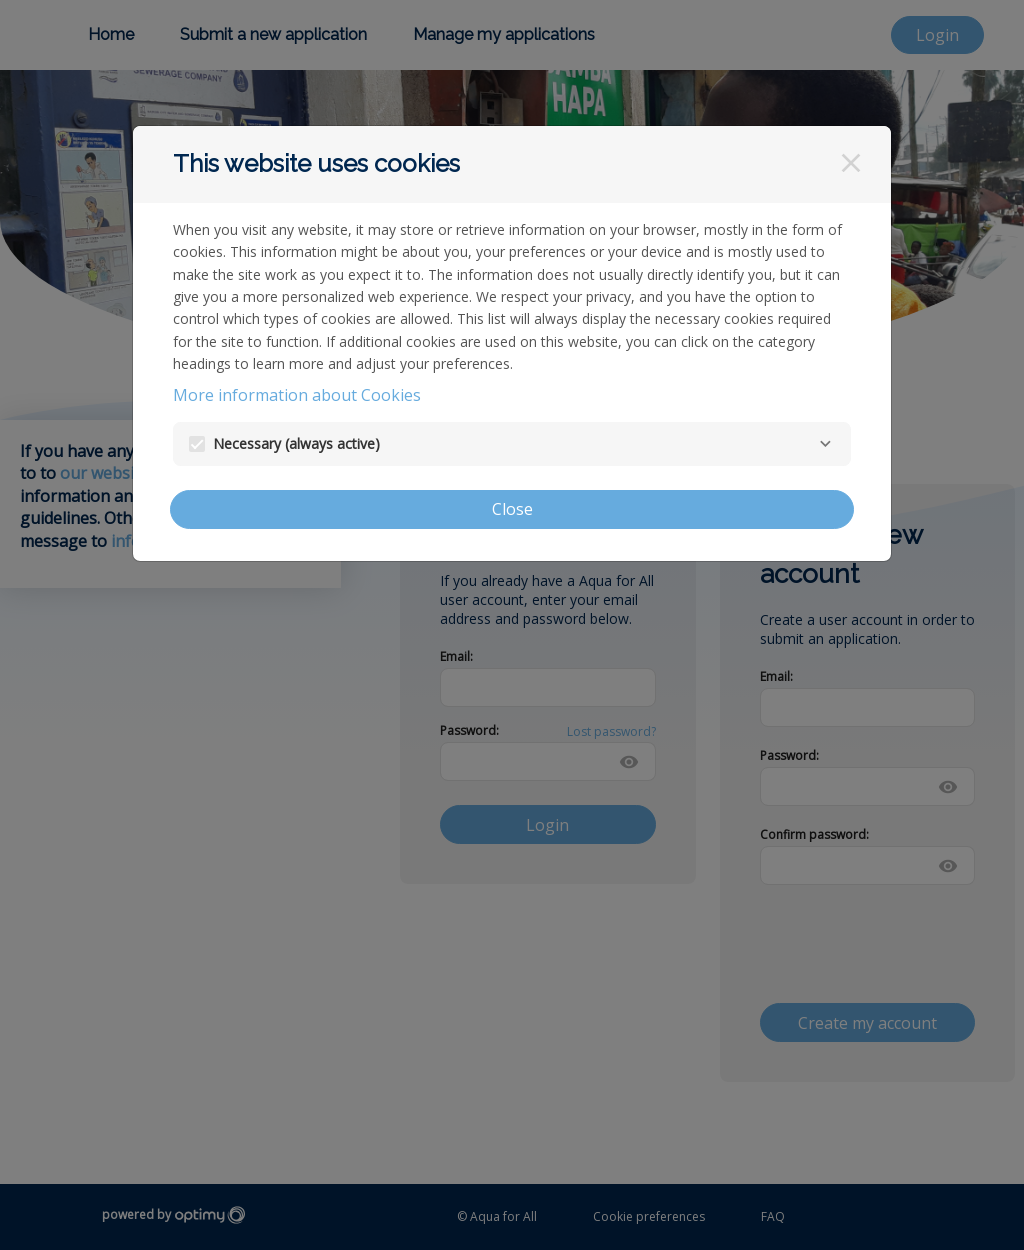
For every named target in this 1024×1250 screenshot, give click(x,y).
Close (512, 509)
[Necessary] (825, 444)
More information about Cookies (297, 395)
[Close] (851, 163)
